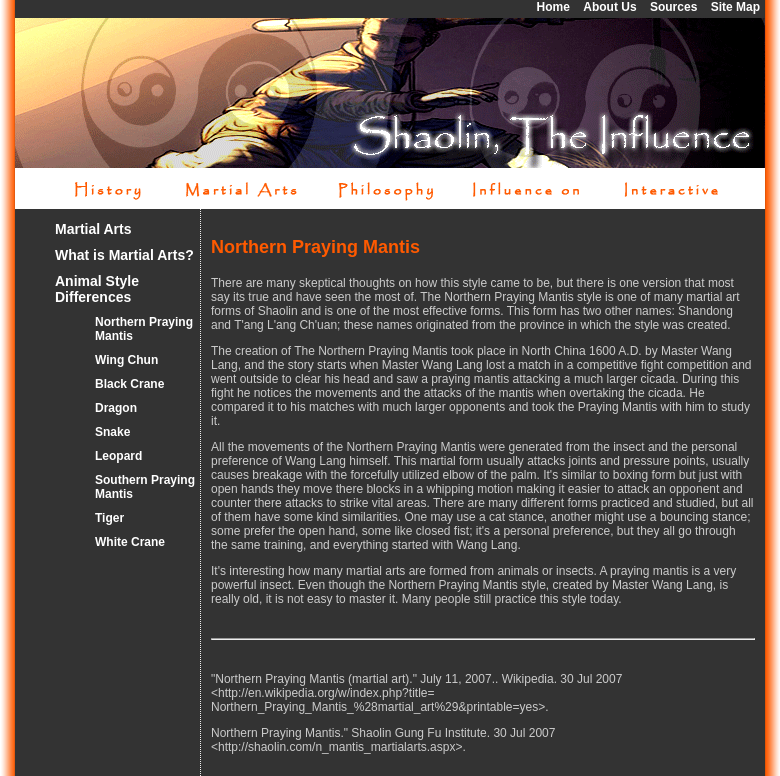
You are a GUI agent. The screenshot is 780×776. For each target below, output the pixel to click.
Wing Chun (126, 360)
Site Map (735, 7)
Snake (112, 432)
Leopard (118, 456)
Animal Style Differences (97, 289)
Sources (673, 7)
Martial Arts (93, 229)
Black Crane (129, 384)
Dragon (116, 408)
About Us (609, 7)
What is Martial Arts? (124, 255)
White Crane (130, 542)
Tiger (109, 518)
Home (553, 7)
